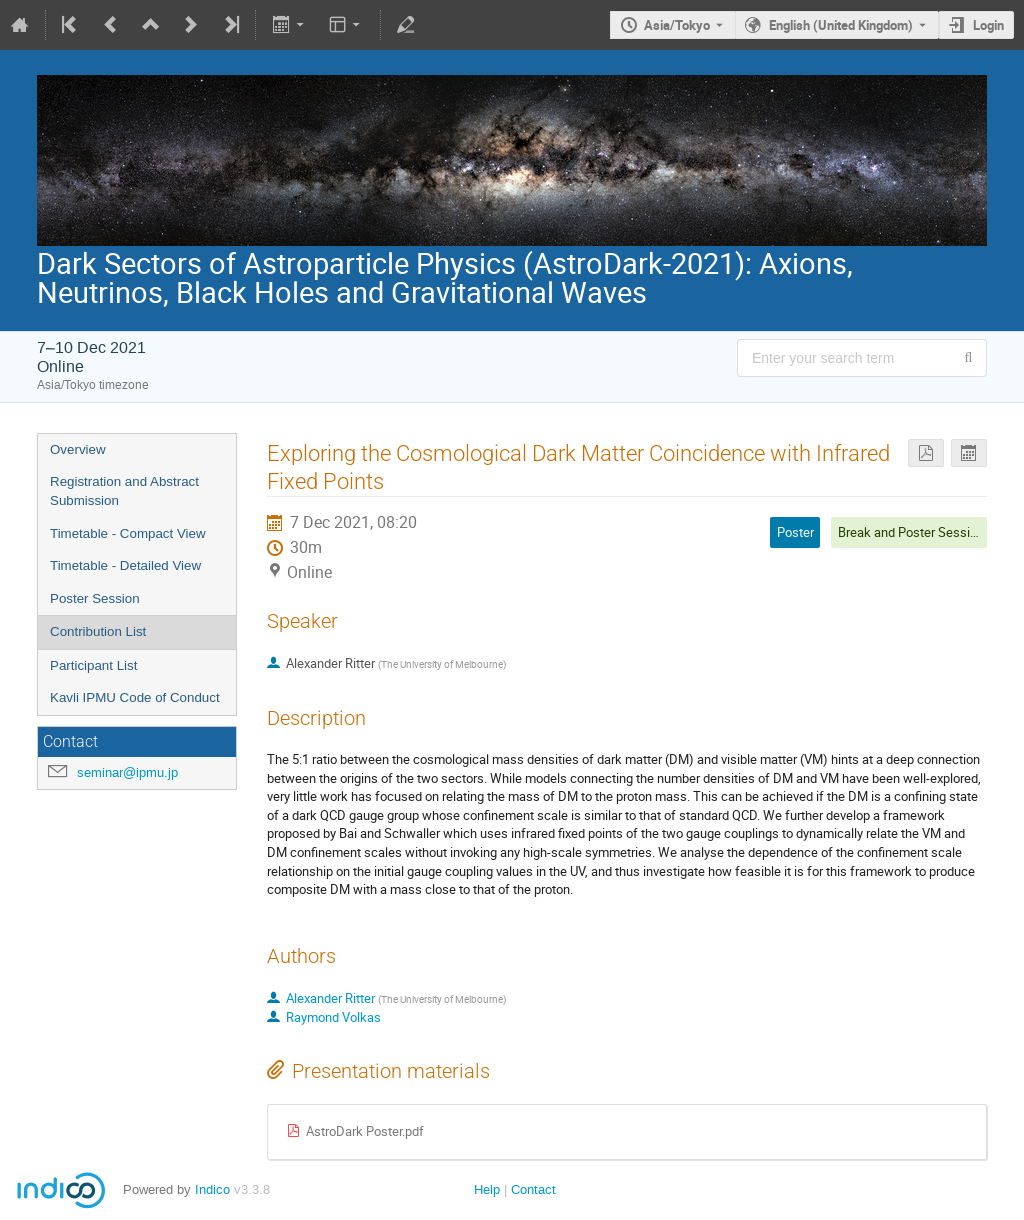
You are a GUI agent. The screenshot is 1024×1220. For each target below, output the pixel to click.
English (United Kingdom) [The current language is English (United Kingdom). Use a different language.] (841, 25)
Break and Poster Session (911, 532)
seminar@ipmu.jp (127, 772)
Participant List (93, 665)
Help (487, 1189)
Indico (212, 1189)
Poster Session (95, 598)
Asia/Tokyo (677, 25)
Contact (533, 1189)
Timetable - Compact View (128, 533)
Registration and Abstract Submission (124, 491)
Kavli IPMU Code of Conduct (135, 697)
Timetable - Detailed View (125, 565)
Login (988, 25)
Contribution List (98, 631)
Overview (78, 449)
